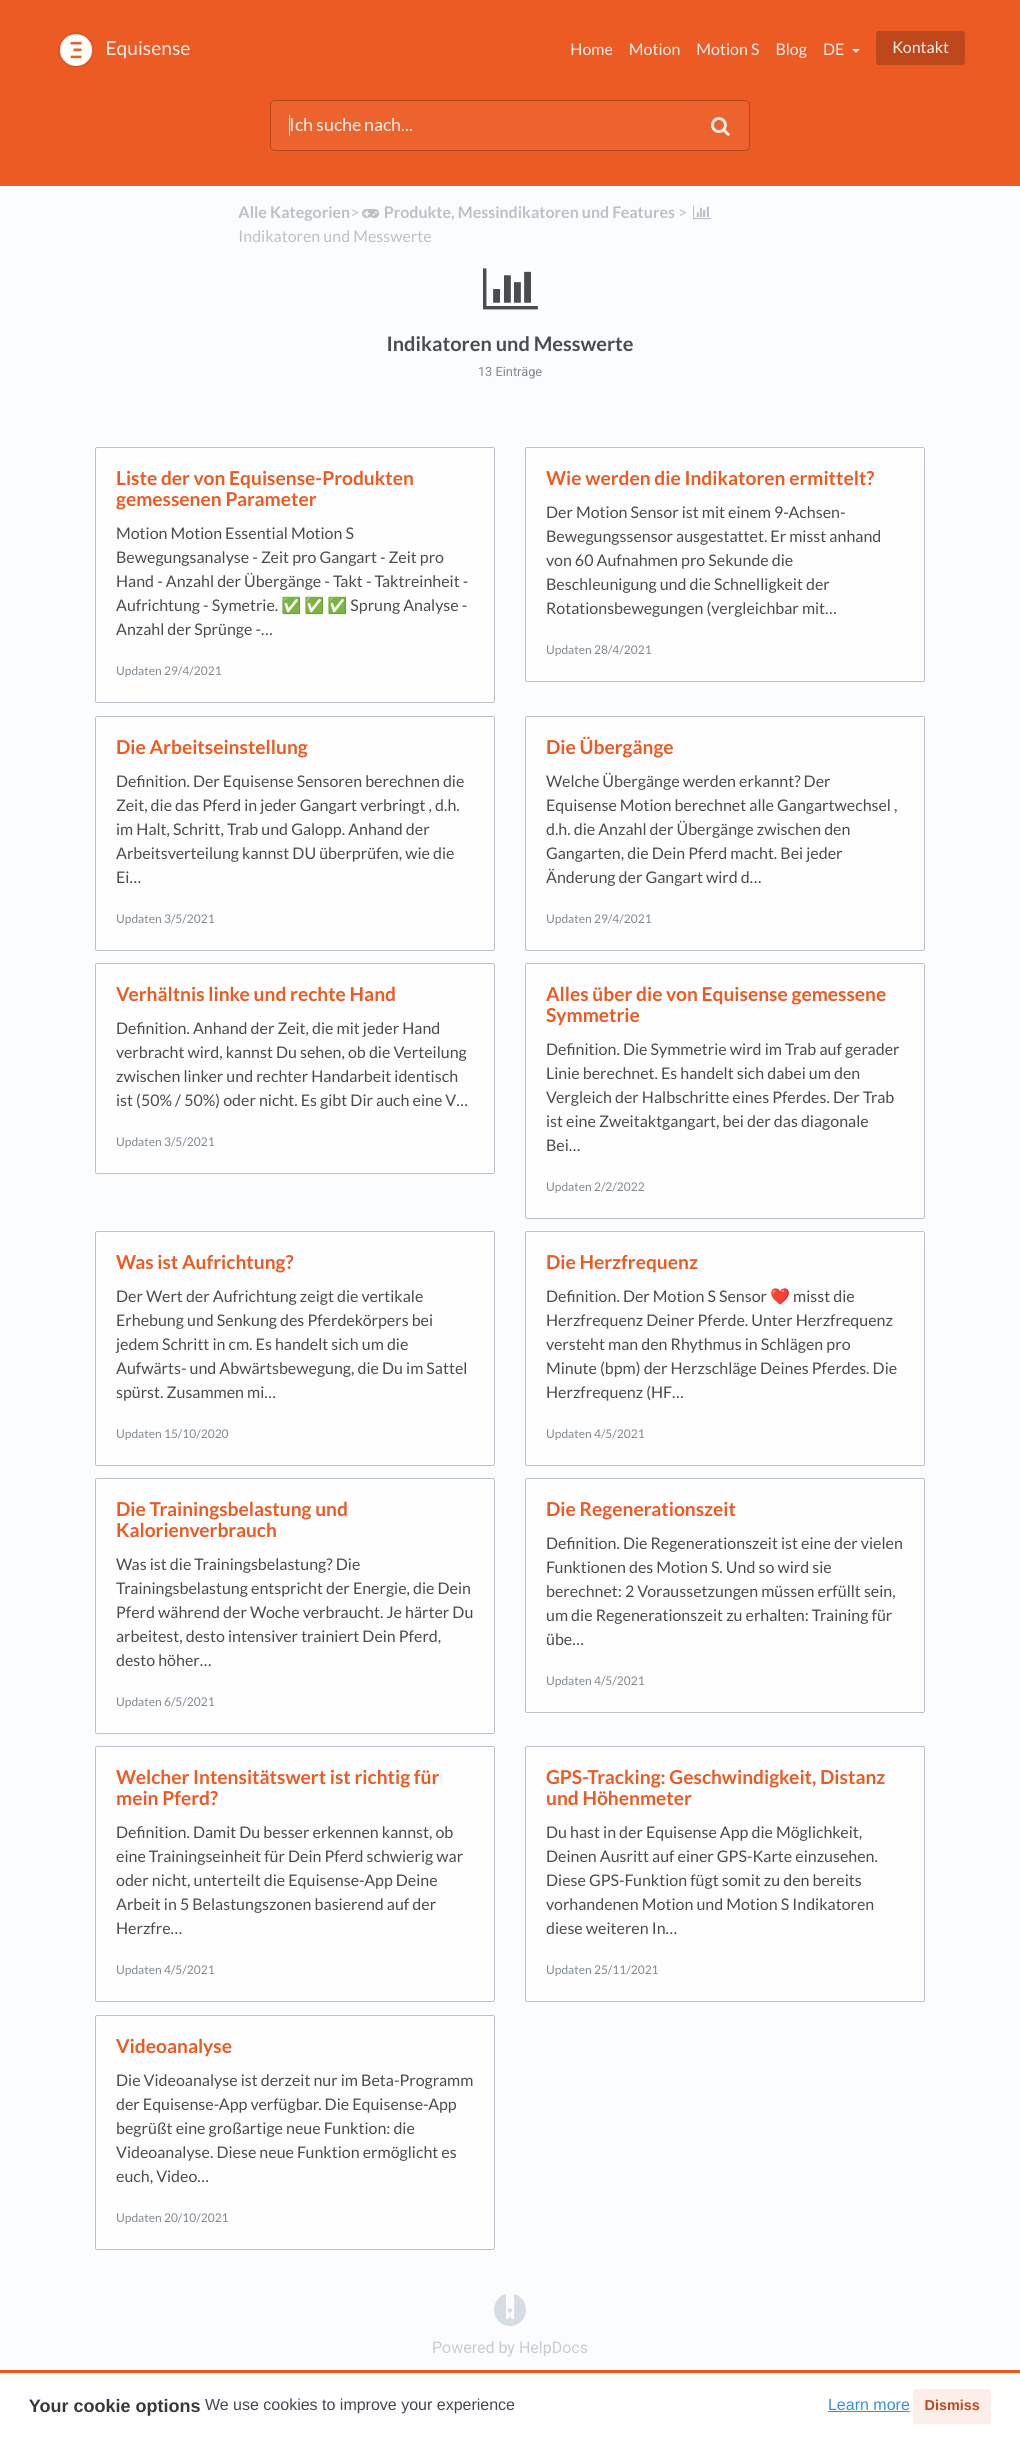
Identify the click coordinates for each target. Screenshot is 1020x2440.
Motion (654, 49)
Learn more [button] (869, 2405)
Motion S (727, 49)
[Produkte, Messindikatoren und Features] (517, 212)
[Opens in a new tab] (510, 2308)
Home (591, 49)
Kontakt (920, 47)
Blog (791, 49)
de (835, 49)
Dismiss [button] (951, 2406)
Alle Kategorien (294, 212)
